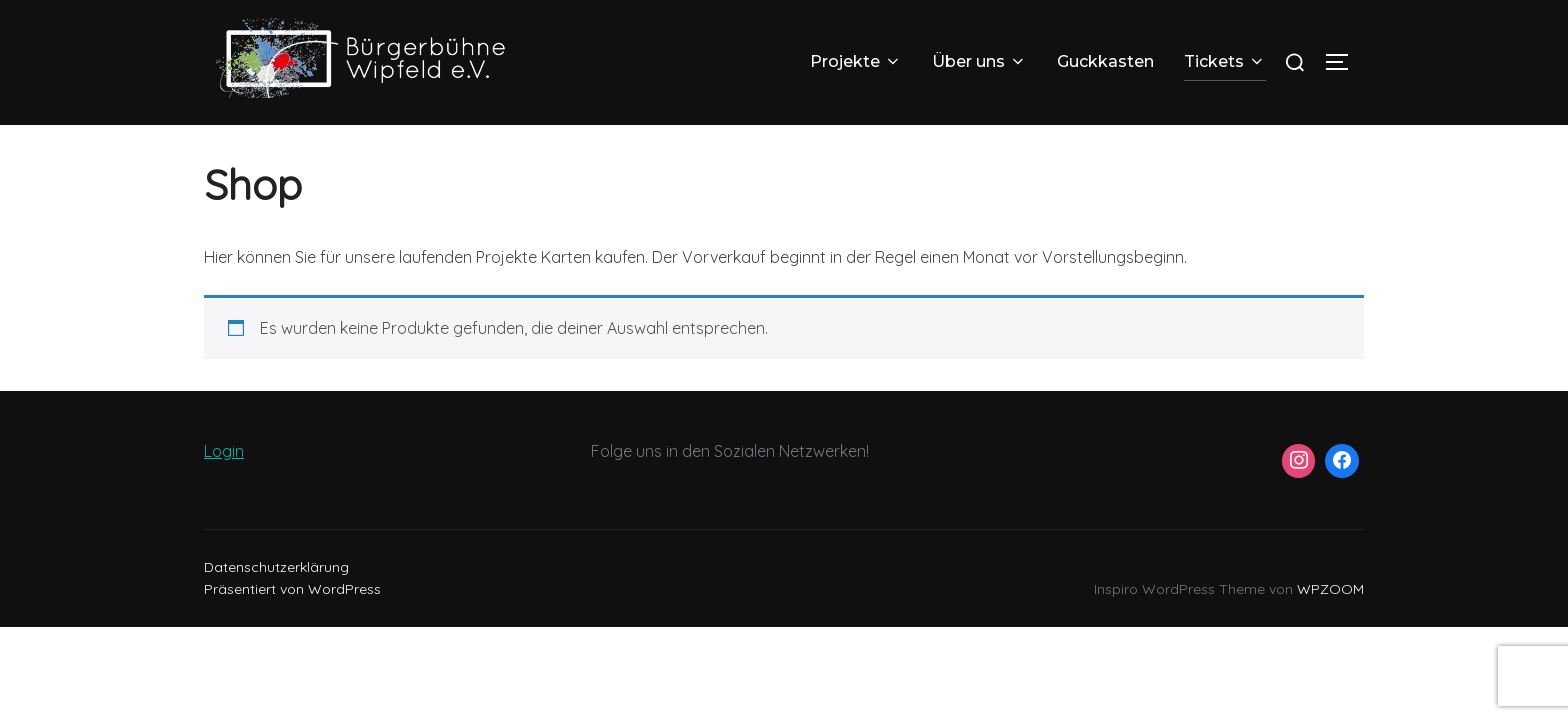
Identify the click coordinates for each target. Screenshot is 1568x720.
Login (224, 475)
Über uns (979, 61)
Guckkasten (1105, 61)
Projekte (856, 61)
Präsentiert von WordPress (292, 613)
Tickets (1225, 61)
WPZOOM (1330, 613)
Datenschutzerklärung (276, 591)
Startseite (237, 137)
